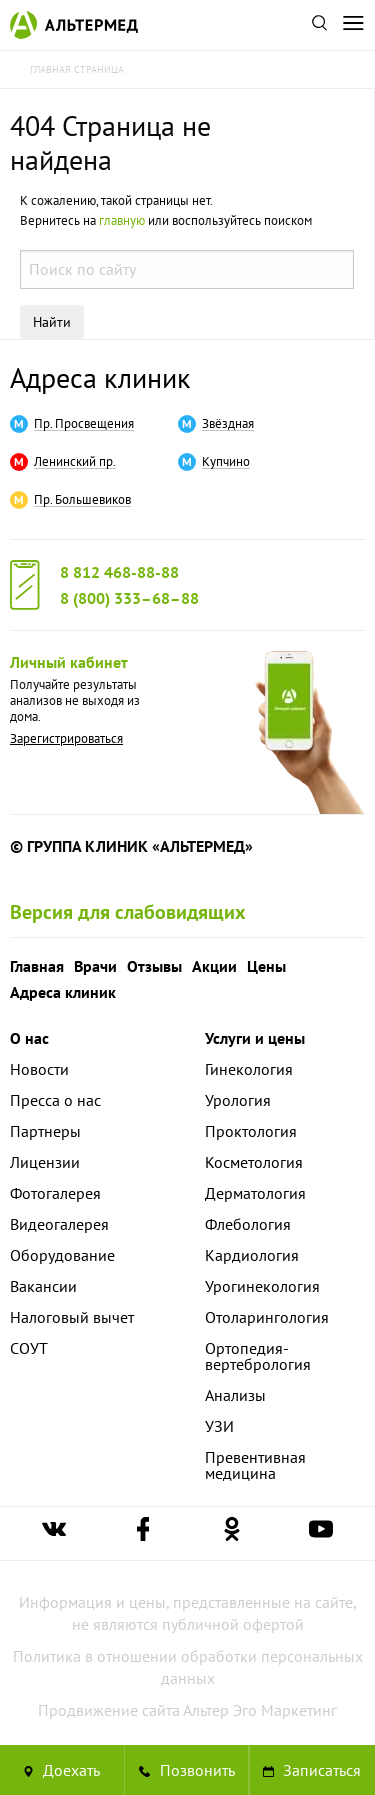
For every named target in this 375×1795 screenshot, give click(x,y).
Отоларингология (267, 1317)
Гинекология (249, 1069)
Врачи (95, 966)
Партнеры (45, 1131)
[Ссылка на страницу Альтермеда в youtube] (321, 1533)
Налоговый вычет (72, 1317)
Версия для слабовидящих (128, 912)
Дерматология (255, 1193)
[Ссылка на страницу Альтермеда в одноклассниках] (232, 1533)
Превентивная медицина (255, 1465)
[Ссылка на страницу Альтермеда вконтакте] (54, 1533)
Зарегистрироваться (66, 738)
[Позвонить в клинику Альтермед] (187, 1770)
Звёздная (228, 424)
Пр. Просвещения (84, 424)
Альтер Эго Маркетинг (260, 1710)
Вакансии (43, 1286)
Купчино (226, 462)
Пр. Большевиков (82, 500)
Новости (39, 1069)
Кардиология (252, 1255)
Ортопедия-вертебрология (258, 1356)
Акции (214, 966)
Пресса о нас (55, 1100)
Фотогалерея (55, 1193)
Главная (37, 966)
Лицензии (45, 1162)
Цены (266, 966)
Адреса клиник (100, 377)
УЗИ (219, 1426)
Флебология (248, 1224)
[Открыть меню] (353, 25)
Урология (238, 1100)
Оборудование (62, 1255)
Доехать (61, 1770)
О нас (29, 1038)
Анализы (235, 1395)
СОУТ (29, 1348)
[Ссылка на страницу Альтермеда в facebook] (143, 1533)
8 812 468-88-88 (119, 572)
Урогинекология (262, 1286)
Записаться (312, 1770)
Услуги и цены (255, 1038)
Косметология (254, 1162)
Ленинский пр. (75, 462)
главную (122, 220)
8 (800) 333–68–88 (129, 598)
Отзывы (154, 966)
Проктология (251, 1131)
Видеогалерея (59, 1224)
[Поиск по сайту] (319, 25)
